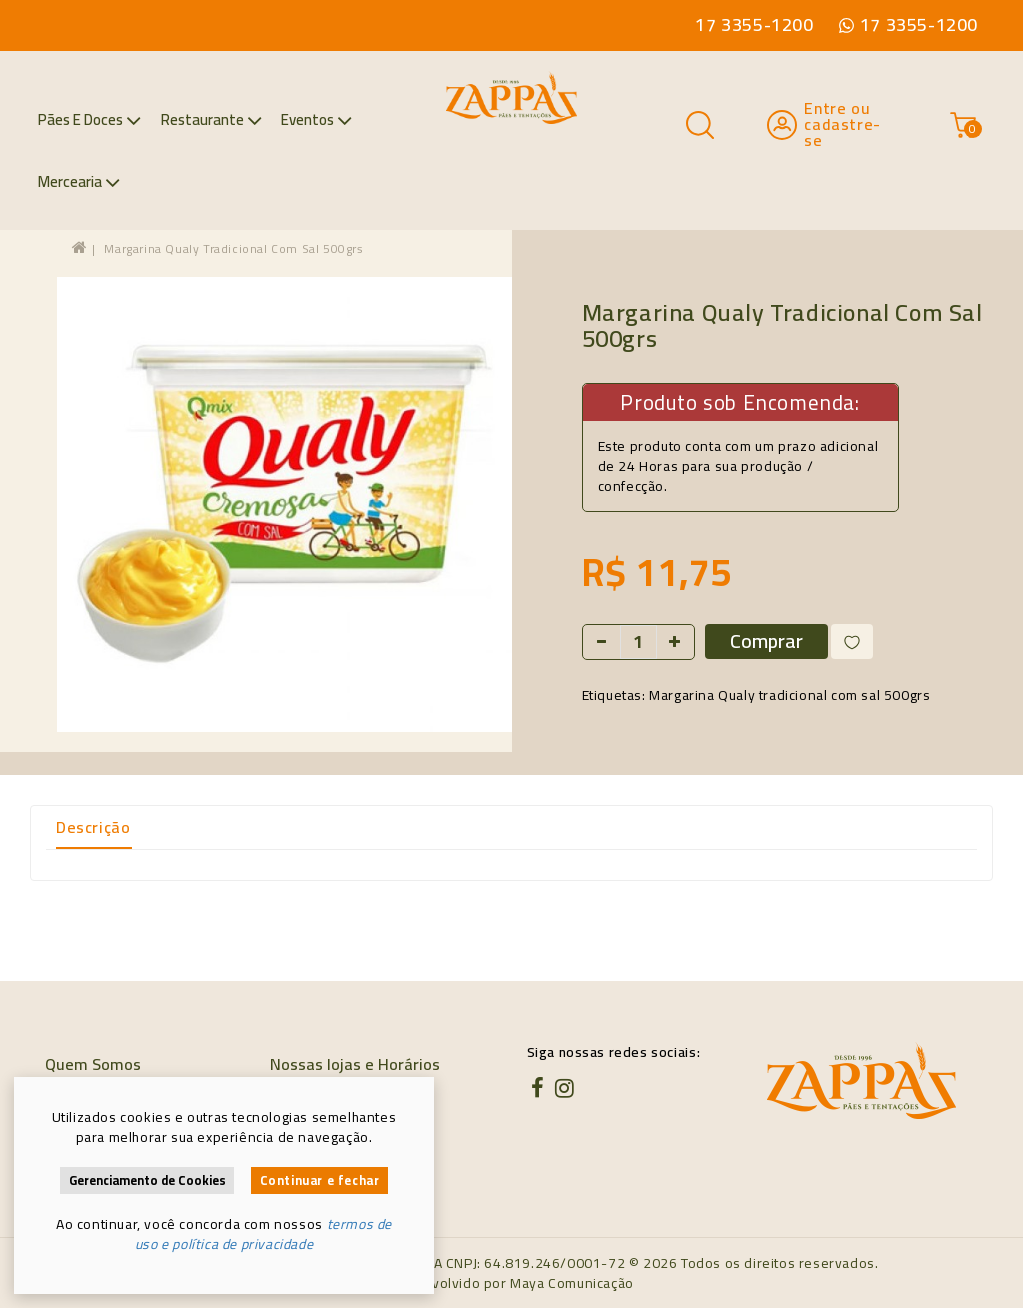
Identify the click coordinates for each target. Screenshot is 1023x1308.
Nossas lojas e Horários (355, 1064)
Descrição (93, 827)
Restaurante (211, 119)
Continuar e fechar (320, 1180)
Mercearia (79, 181)
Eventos (316, 119)
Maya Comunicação (572, 1283)
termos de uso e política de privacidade (263, 1234)
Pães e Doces (89, 119)
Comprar (766, 641)
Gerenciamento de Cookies (147, 1180)
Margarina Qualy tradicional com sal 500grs (233, 248)
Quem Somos (93, 1064)
